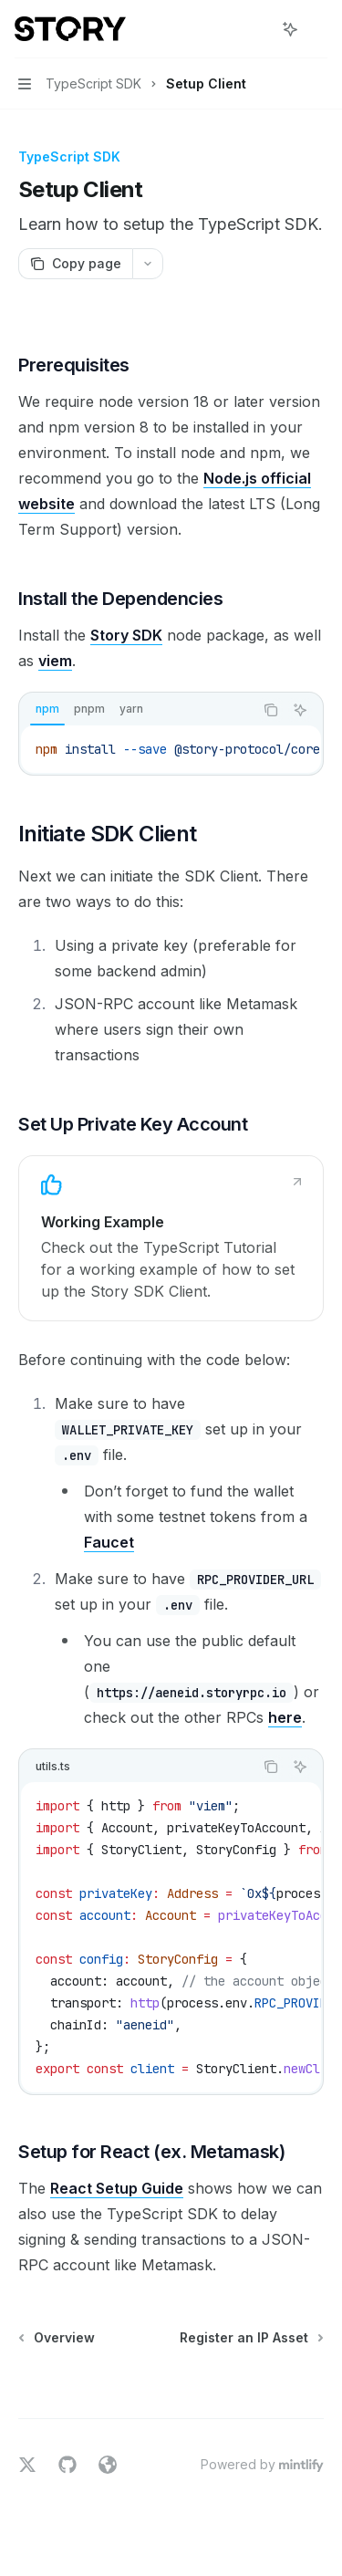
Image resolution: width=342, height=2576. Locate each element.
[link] (171, 1238)
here (285, 1717)
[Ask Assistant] (300, 710)
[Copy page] (75, 263)
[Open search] (256, 29)
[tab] (47, 709)
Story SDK (126, 635)
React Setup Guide (116, 2188)
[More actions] (318, 29)
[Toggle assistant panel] (290, 29)
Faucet (109, 1542)
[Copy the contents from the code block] (271, 710)
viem (55, 661)
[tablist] (136, 709)
